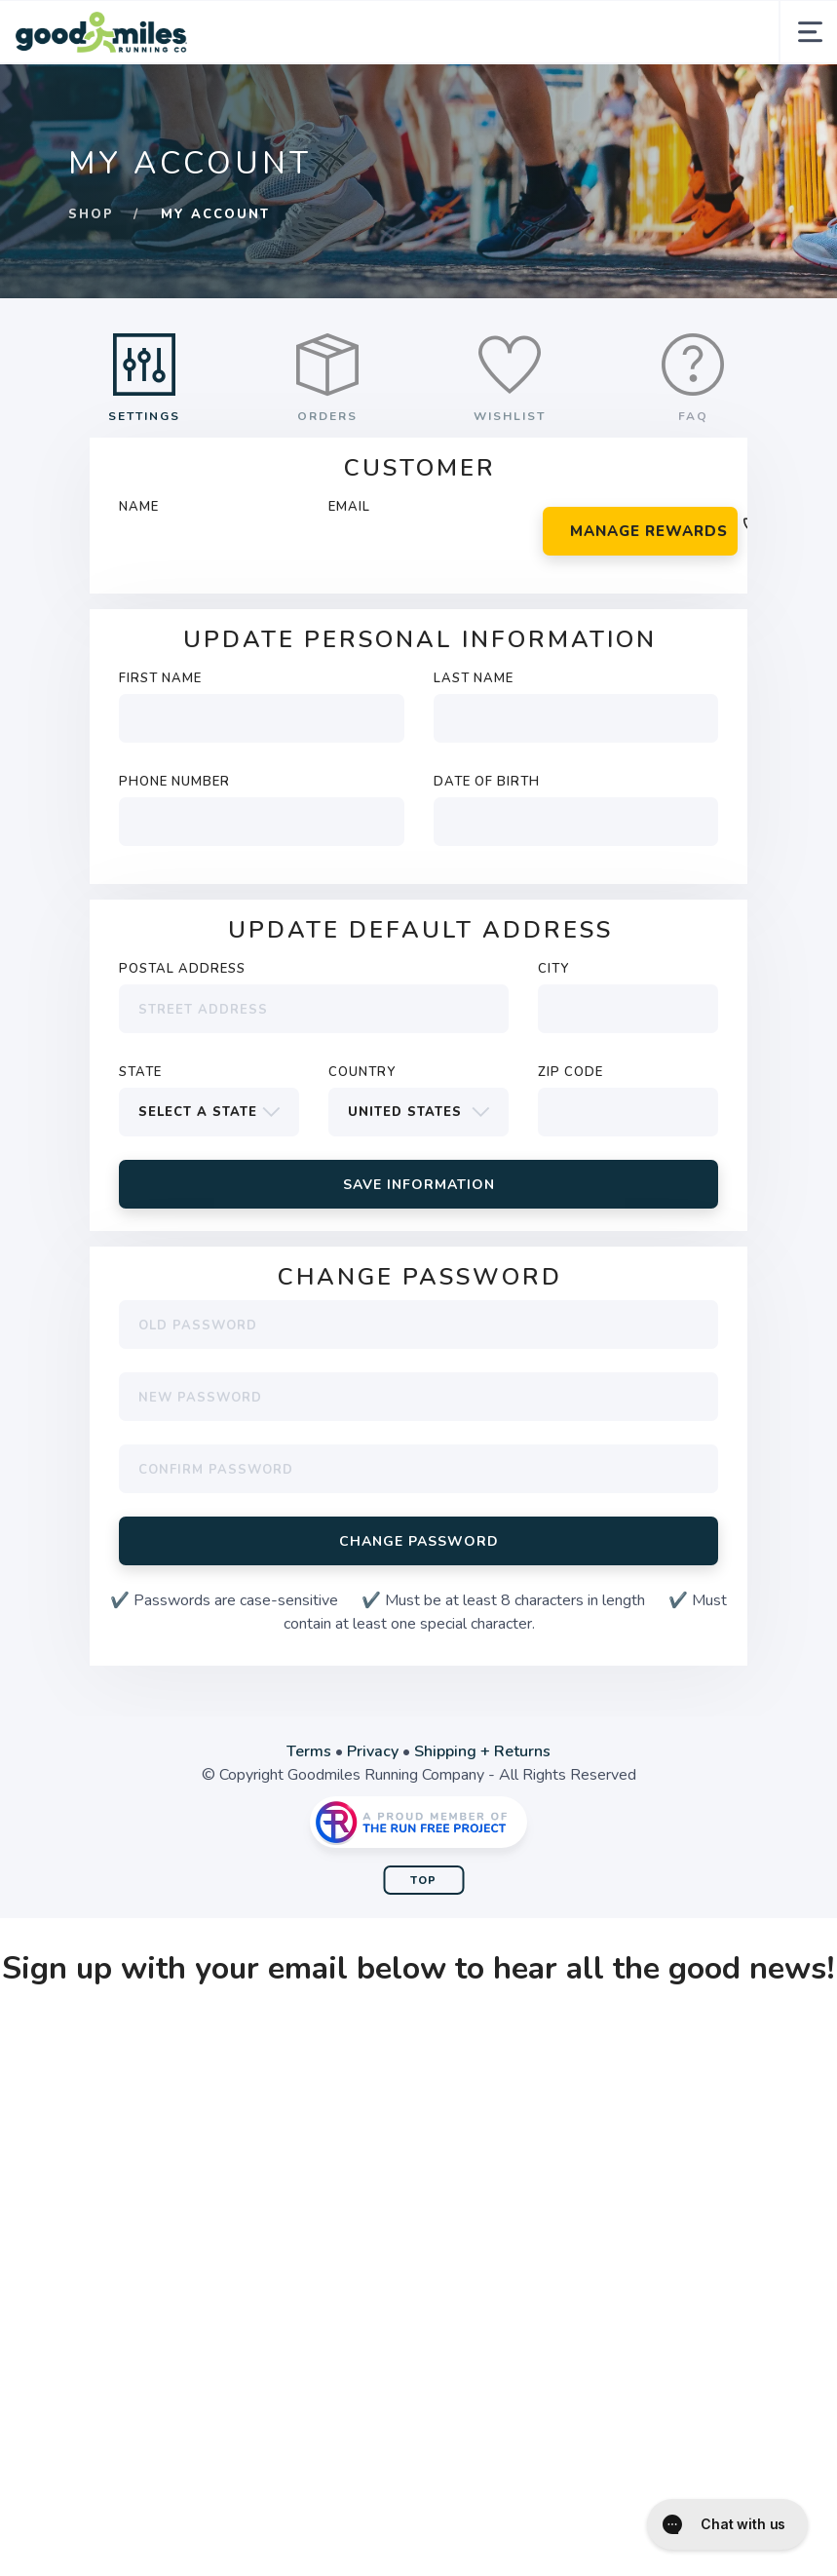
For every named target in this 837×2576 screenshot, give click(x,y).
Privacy (373, 1751)
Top (423, 1880)
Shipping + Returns (482, 1751)
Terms (308, 1751)
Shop (91, 214)
